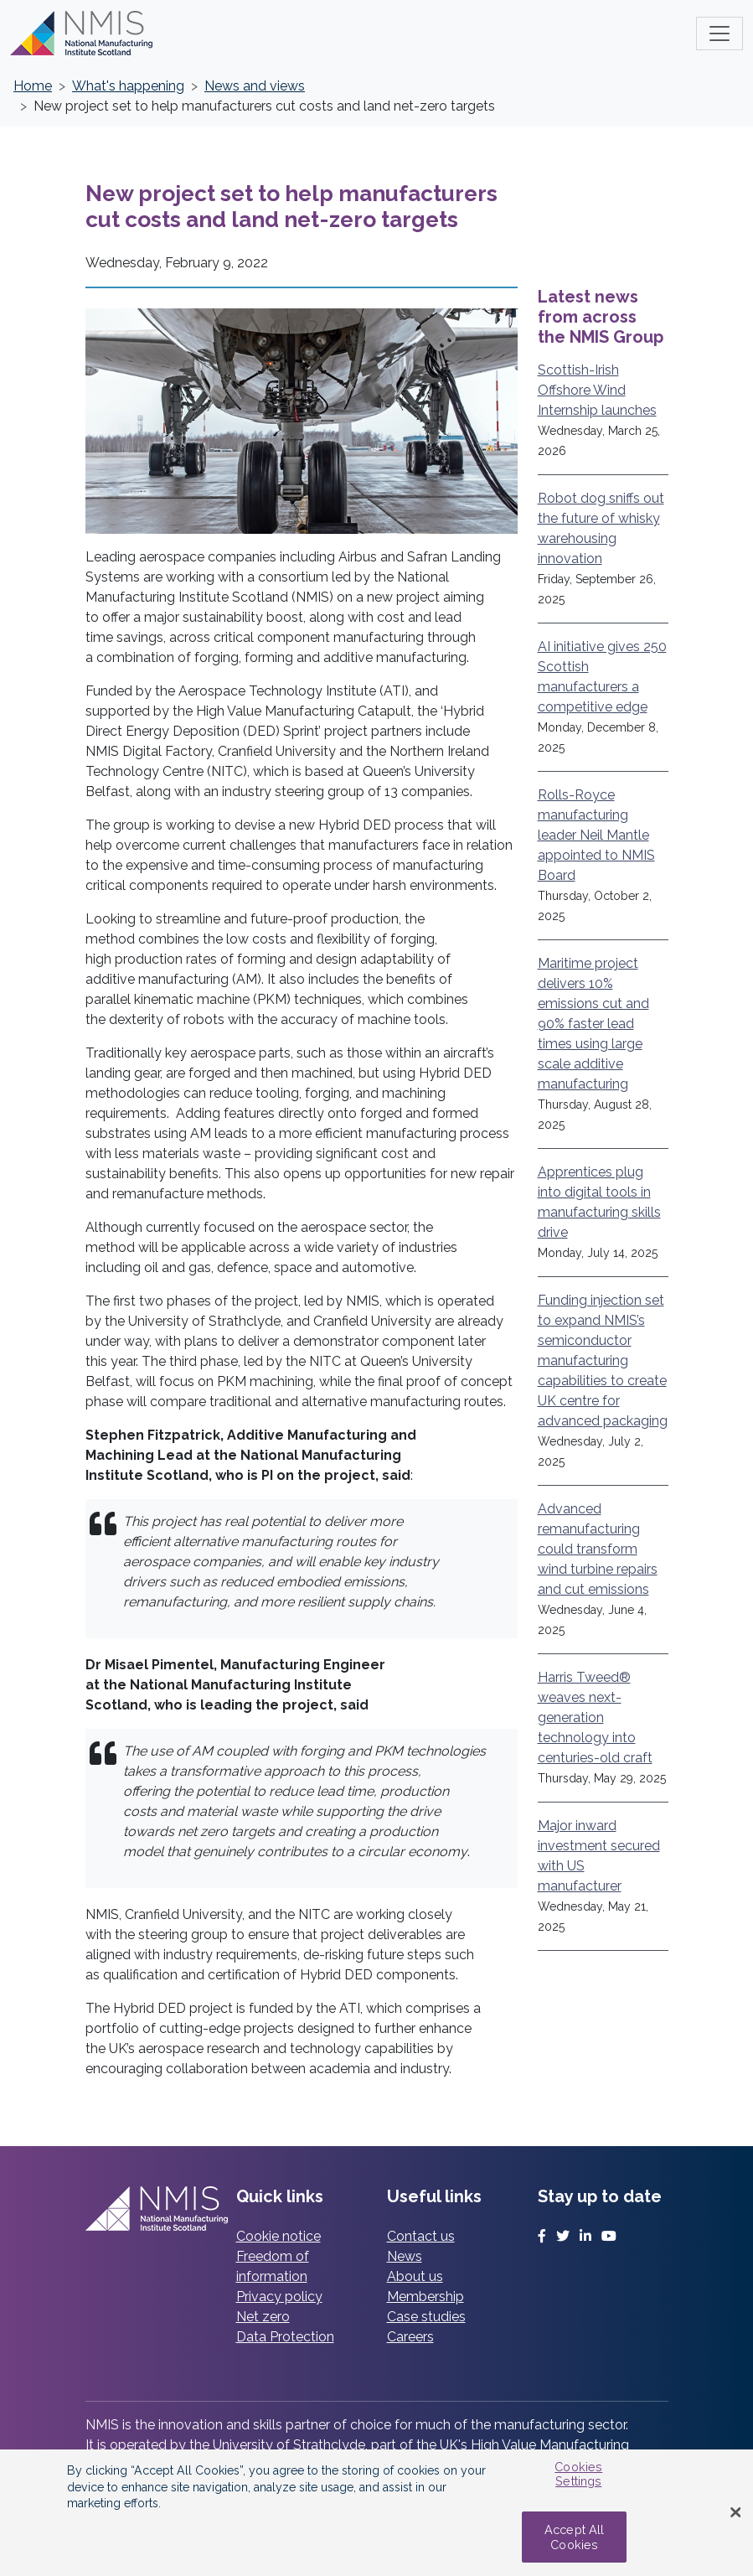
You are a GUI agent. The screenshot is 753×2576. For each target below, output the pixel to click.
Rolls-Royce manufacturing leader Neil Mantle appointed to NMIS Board (596, 835)
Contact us (421, 2236)
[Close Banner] (735, 2513)
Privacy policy (279, 2296)
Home (32, 86)
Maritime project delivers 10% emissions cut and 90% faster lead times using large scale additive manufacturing (593, 1023)
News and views (254, 86)
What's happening (128, 86)
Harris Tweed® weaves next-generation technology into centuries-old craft (595, 1717)
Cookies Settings (578, 2474)
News (404, 2256)
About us (415, 2276)
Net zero (263, 2317)
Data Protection (285, 2337)
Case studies (426, 2317)
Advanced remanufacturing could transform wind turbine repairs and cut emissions (598, 1549)
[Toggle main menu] (719, 33)
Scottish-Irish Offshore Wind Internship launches (597, 390)
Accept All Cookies (574, 2537)
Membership (425, 2296)
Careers (410, 2337)
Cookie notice (278, 2236)
